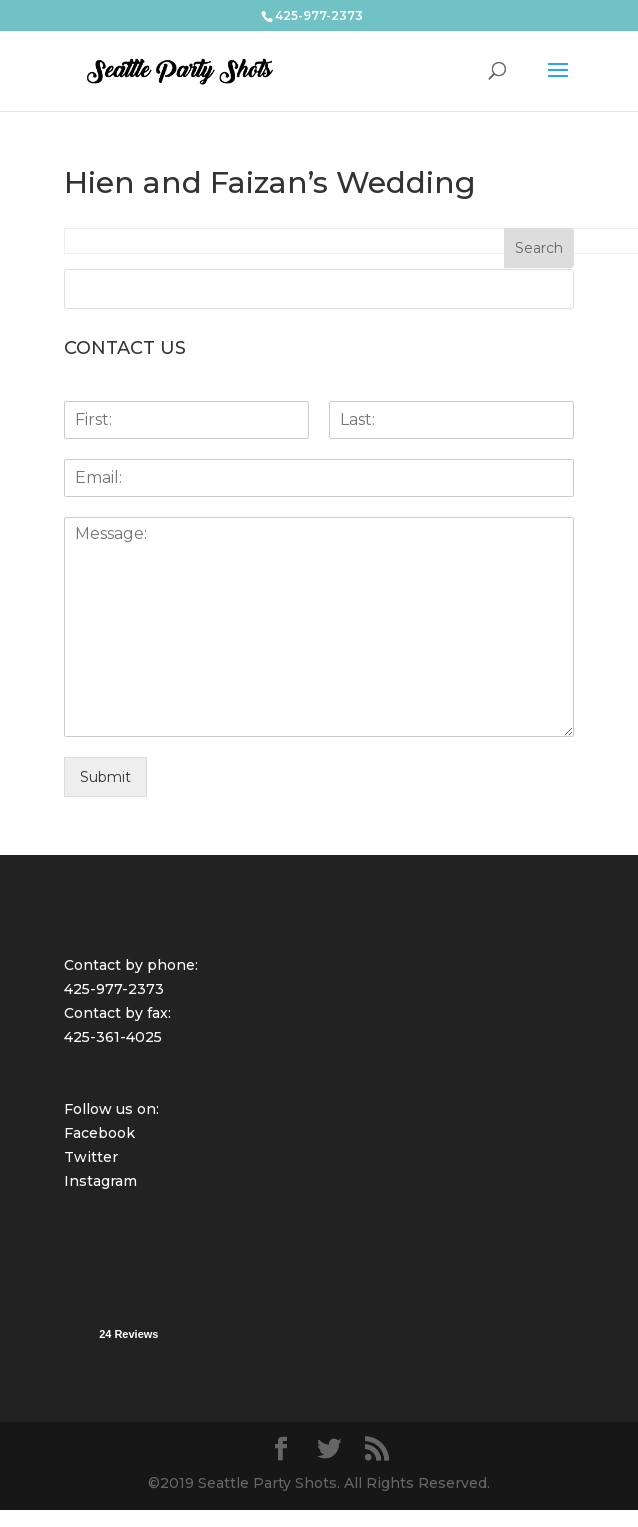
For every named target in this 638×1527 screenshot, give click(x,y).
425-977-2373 (114, 989)
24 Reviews (128, 1334)
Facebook (99, 1133)
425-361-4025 (113, 1037)
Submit (105, 777)
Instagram (100, 1181)
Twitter (91, 1157)
